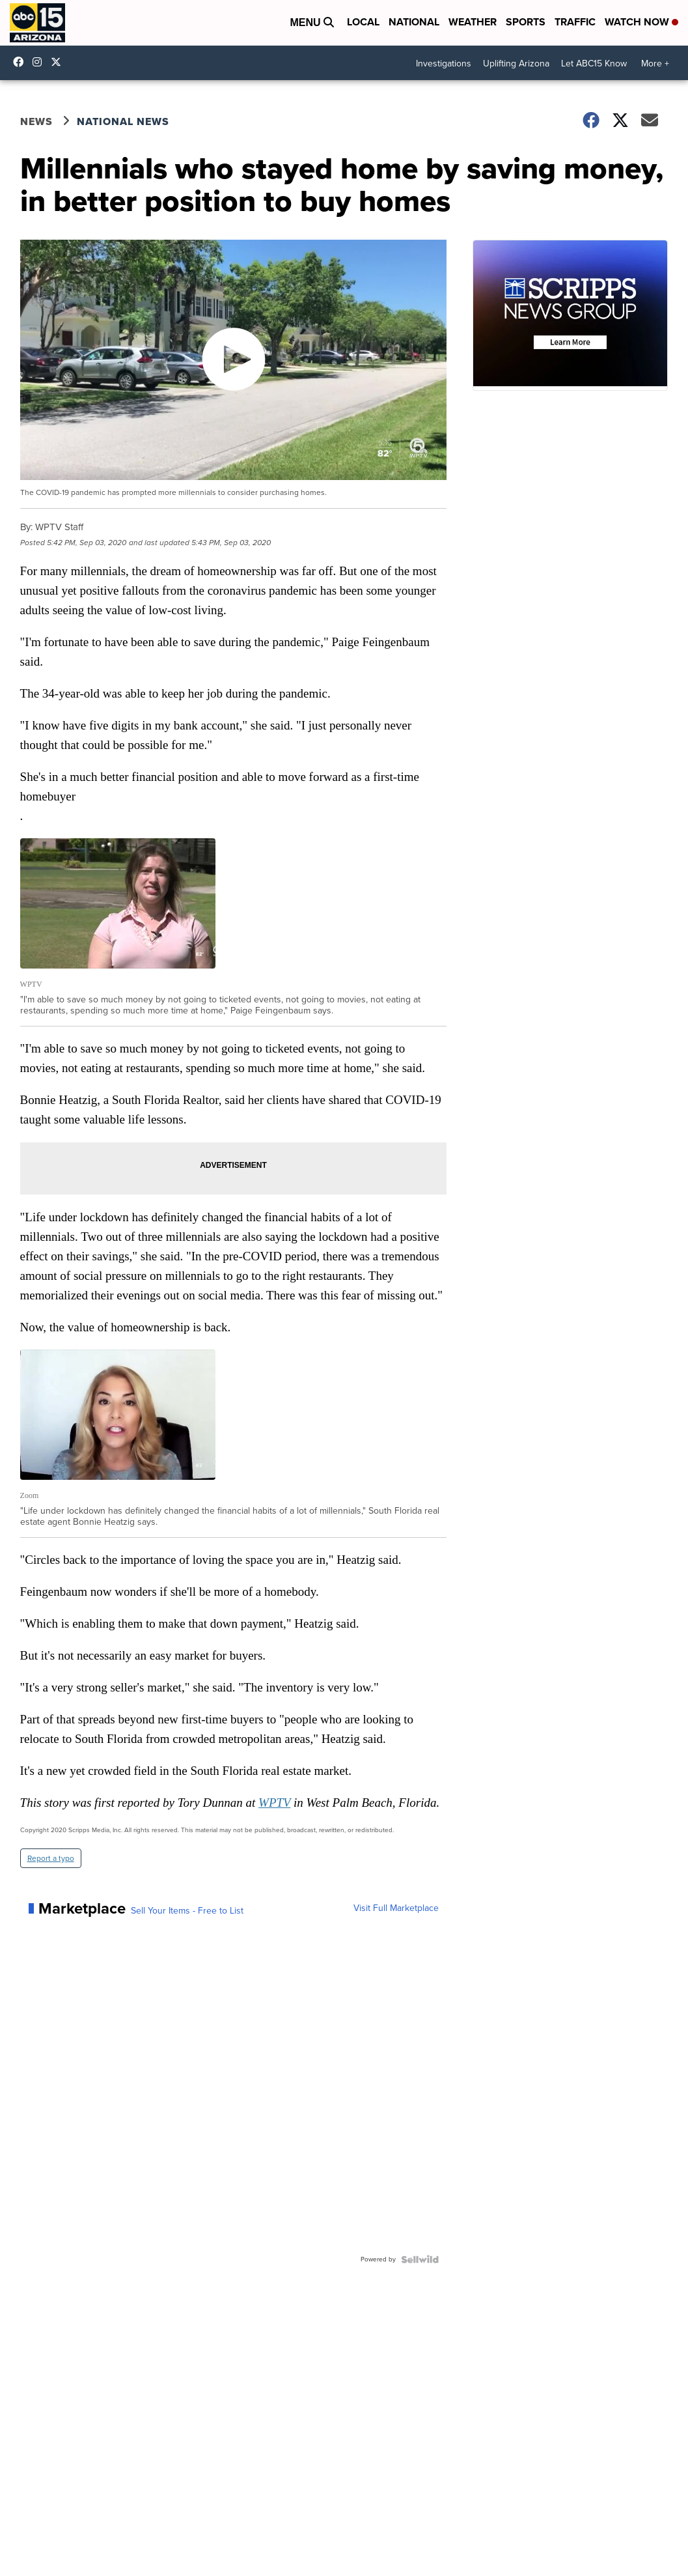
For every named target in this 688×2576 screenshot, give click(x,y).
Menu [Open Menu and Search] (312, 22)
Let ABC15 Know (594, 63)
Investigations (443, 63)
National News (123, 121)
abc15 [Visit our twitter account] (59, 62)
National (414, 21)
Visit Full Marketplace (396, 1908)
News (36, 121)
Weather (472, 21)
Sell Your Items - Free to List (187, 1911)
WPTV (274, 1802)
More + (655, 63)
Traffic (575, 21)
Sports (525, 21)
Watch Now (641, 21)
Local (363, 21)
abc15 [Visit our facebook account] (21, 62)
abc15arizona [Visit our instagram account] (40, 62)
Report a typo (50, 1858)
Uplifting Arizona (516, 63)
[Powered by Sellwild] (420, 2259)
